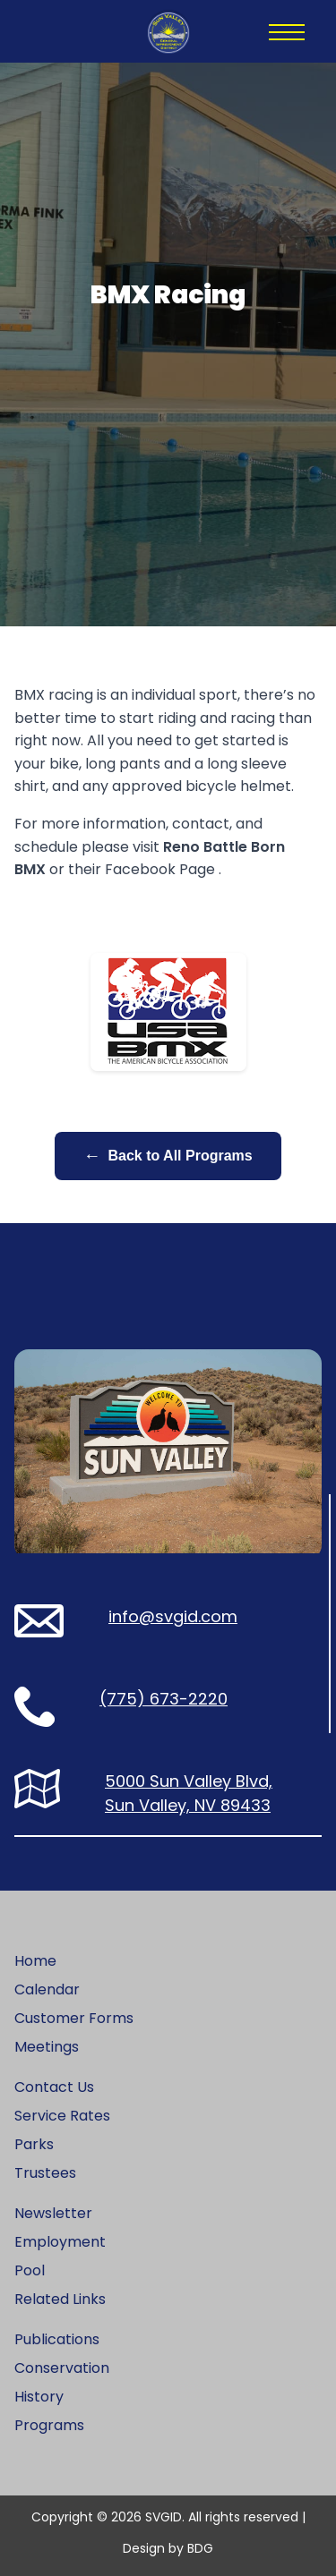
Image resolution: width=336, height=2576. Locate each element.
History (39, 2396)
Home (35, 1961)
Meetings (46, 2046)
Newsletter (53, 2213)
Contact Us (54, 2087)
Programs (49, 2425)
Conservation (61, 2368)
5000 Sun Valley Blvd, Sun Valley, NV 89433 (188, 1793)
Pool (29, 2270)
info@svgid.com (172, 1616)
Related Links (60, 2299)
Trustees (45, 2173)
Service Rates (62, 2115)
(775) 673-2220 (163, 1699)
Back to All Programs (167, 1156)
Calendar (47, 1989)
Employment (60, 2242)
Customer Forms (74, 2018)
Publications (56, 2339)
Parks (34, 2144)
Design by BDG (168, 2548)
